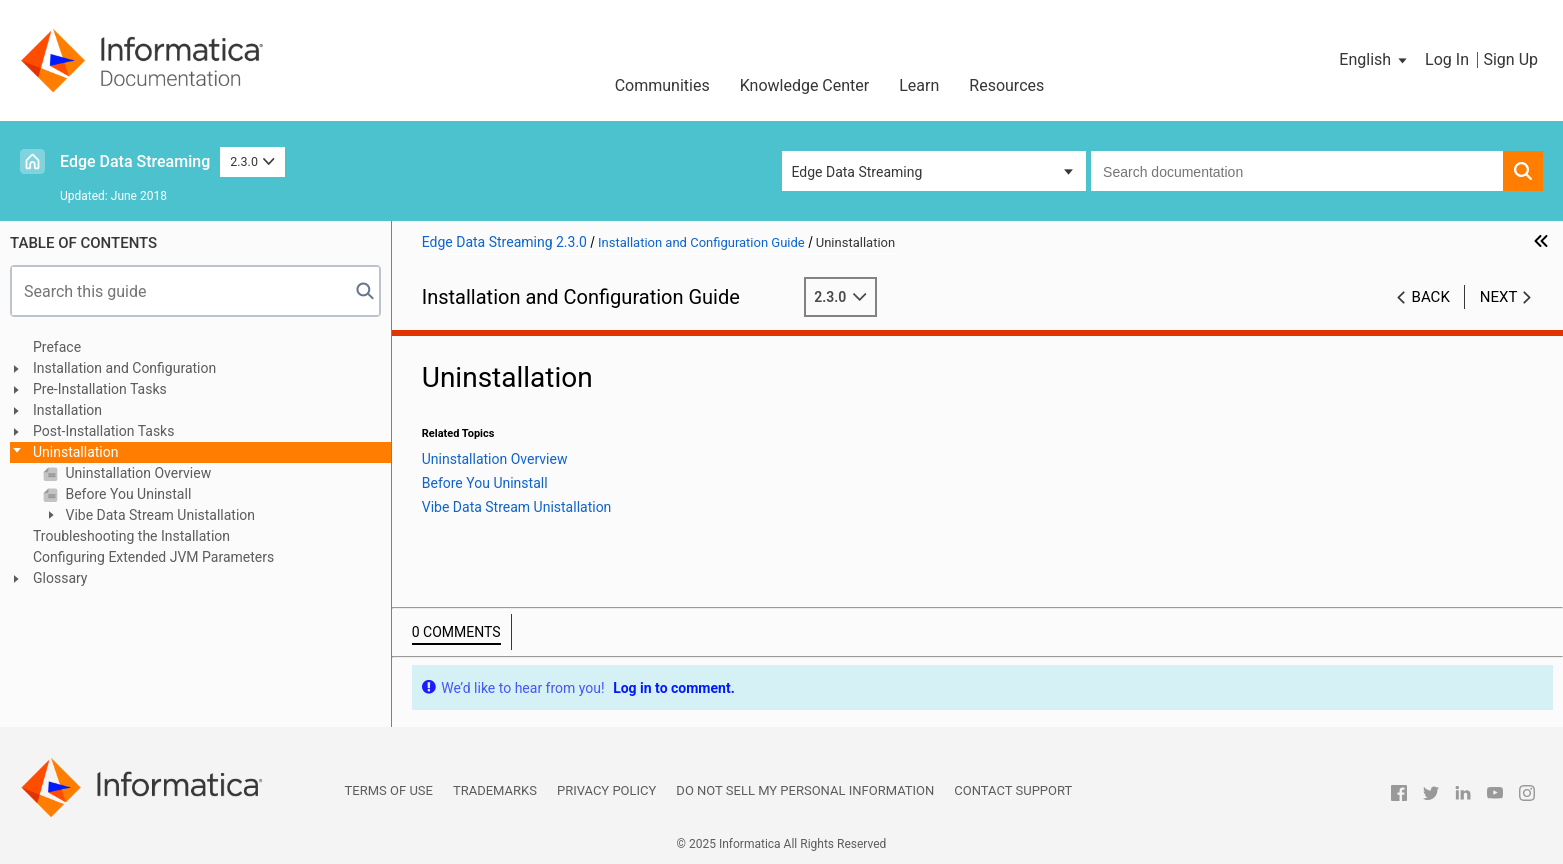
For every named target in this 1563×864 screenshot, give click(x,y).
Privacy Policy (606, 790)
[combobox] (1297, 171)
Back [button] (1431, 297)
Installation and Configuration (124, 368)
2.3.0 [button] (252, 161)
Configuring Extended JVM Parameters (153, 557)
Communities (662, 85)
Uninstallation (76, 452)
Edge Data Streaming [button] (857, 172)
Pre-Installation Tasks (100, 389)
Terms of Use (389, 790)
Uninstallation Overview (136, 473)
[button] (1374, 60)
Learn (919, 85)
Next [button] (1499, 297)
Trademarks (495, 790)
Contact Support (1013, 790)
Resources (1006, 85)
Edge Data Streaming (135, 161)
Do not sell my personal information (805, 790)
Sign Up (1510, 59)
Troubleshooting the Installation (131, 536)
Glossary (60, 578)
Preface (57, 347)
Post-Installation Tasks (103, 431)
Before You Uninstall (126, 494)
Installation (67, 410)
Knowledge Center (805, 85)
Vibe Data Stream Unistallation (158, 515)
